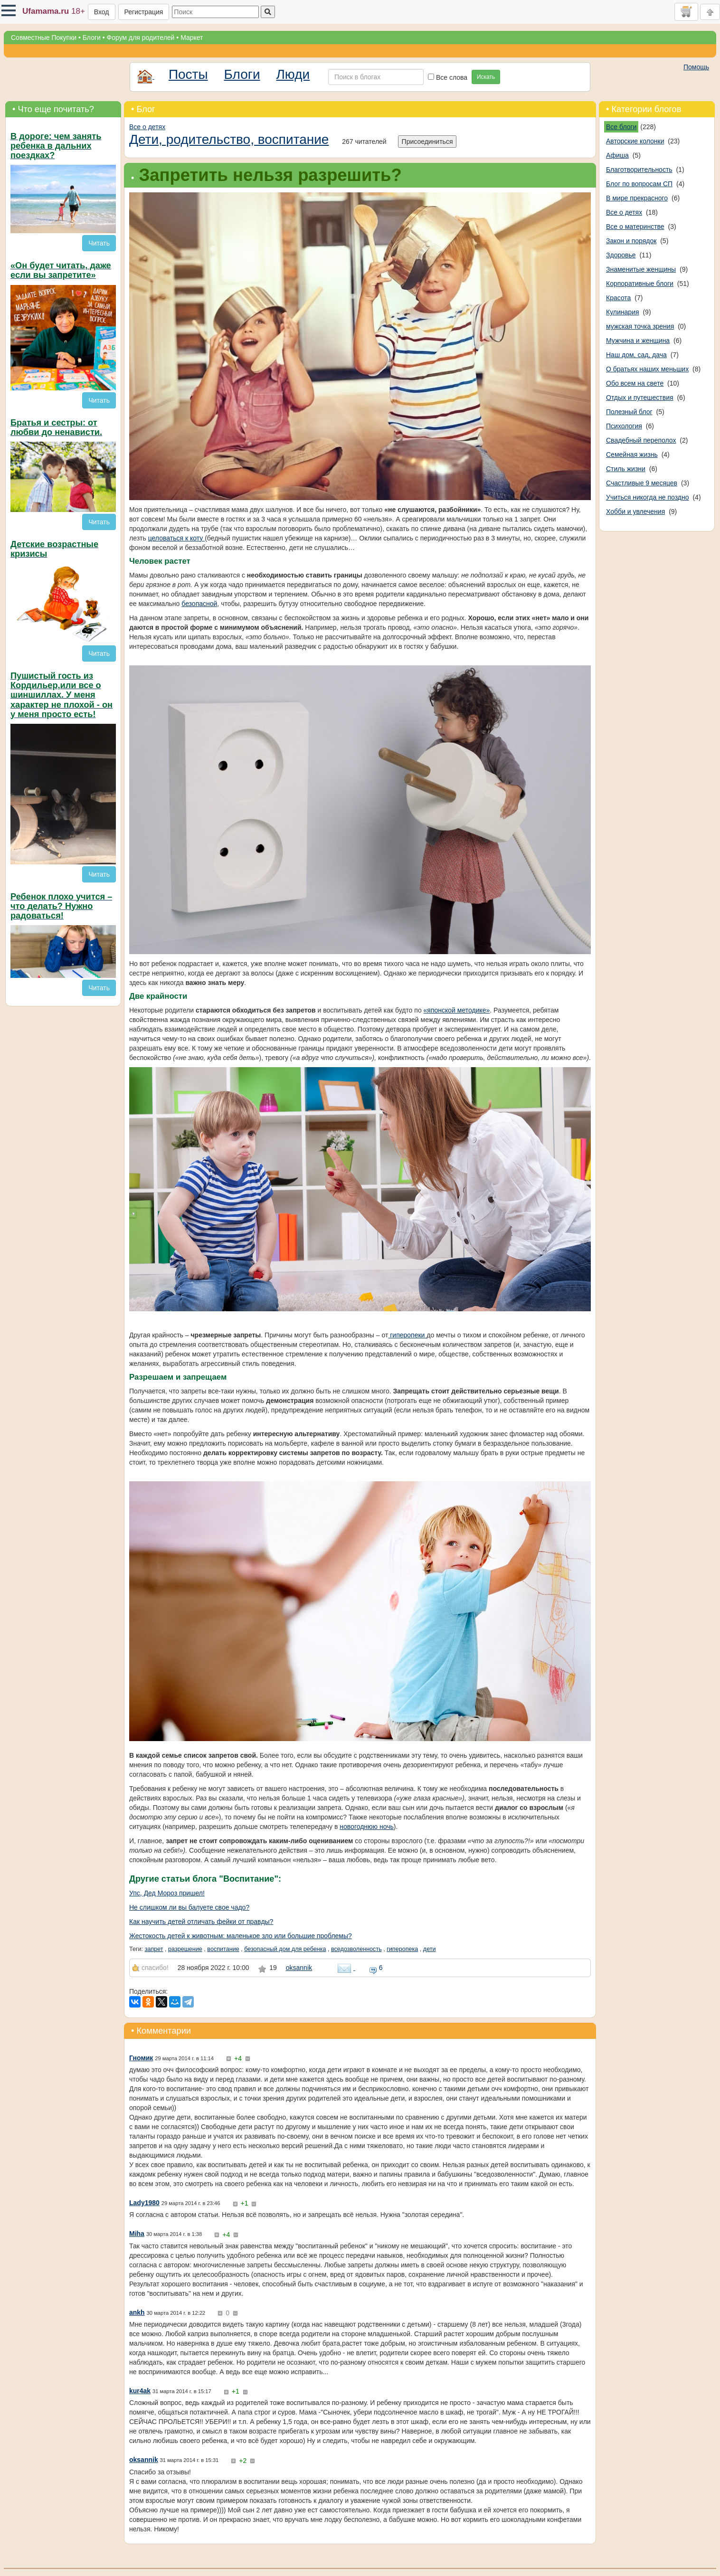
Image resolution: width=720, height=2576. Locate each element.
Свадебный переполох (641, 440)
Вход (101, 12)
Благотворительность (639, 169)
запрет (154, 1949)
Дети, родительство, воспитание (229, 139)
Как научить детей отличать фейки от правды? (201, 1921)
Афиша (617, 155)
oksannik (299, 1967)
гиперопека (402, 1949)
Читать (99, 243)
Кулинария (622, 312)
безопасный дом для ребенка (285, 1949)
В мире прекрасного (637, 198)
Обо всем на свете (634, 383)
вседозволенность (356, 1949)
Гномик (141, 2058)
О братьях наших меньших (647, 369)
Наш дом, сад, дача (636, 355)
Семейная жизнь (632, 454)
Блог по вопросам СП (639, 184)
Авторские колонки (635, 141)
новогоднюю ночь (366, 1826)
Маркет (191, 37)
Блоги (92, 37)
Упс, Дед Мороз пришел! (167, 1893)
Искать (486, 77)
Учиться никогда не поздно (647, 497)
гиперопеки (407, 1335)
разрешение (185, 1949)
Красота (618, 298)
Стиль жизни (625, 469)
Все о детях (147, 127)
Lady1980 (144, 2203)
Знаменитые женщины (641, 269)
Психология (624, 426)
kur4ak (140, 2391)
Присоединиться (427, 141)
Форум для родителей (141, 37)
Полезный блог (629, 412)
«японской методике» (457, 1010)
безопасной (199, 603)
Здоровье (621, 255)
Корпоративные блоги (639, 283)
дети (429, 1949)
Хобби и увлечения (635, 511)
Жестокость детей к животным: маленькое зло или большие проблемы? (240, 1936)
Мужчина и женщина (638, 340)
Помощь (696, 67)
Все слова (447, 77)
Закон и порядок (631, 241)
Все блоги (621, 127)
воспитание (223, 1949)
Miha (136, 2233)
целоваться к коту (176, 538)
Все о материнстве (635, 226)
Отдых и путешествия (639, 397)
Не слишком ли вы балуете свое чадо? (189, 1907)
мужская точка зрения (640, 326)
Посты (188, 74)
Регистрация (143, 12)
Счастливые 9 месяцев (641, 483)
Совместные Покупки (43, 37)
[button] (8, 10)
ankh (137, 2312)
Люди (293, 74)
